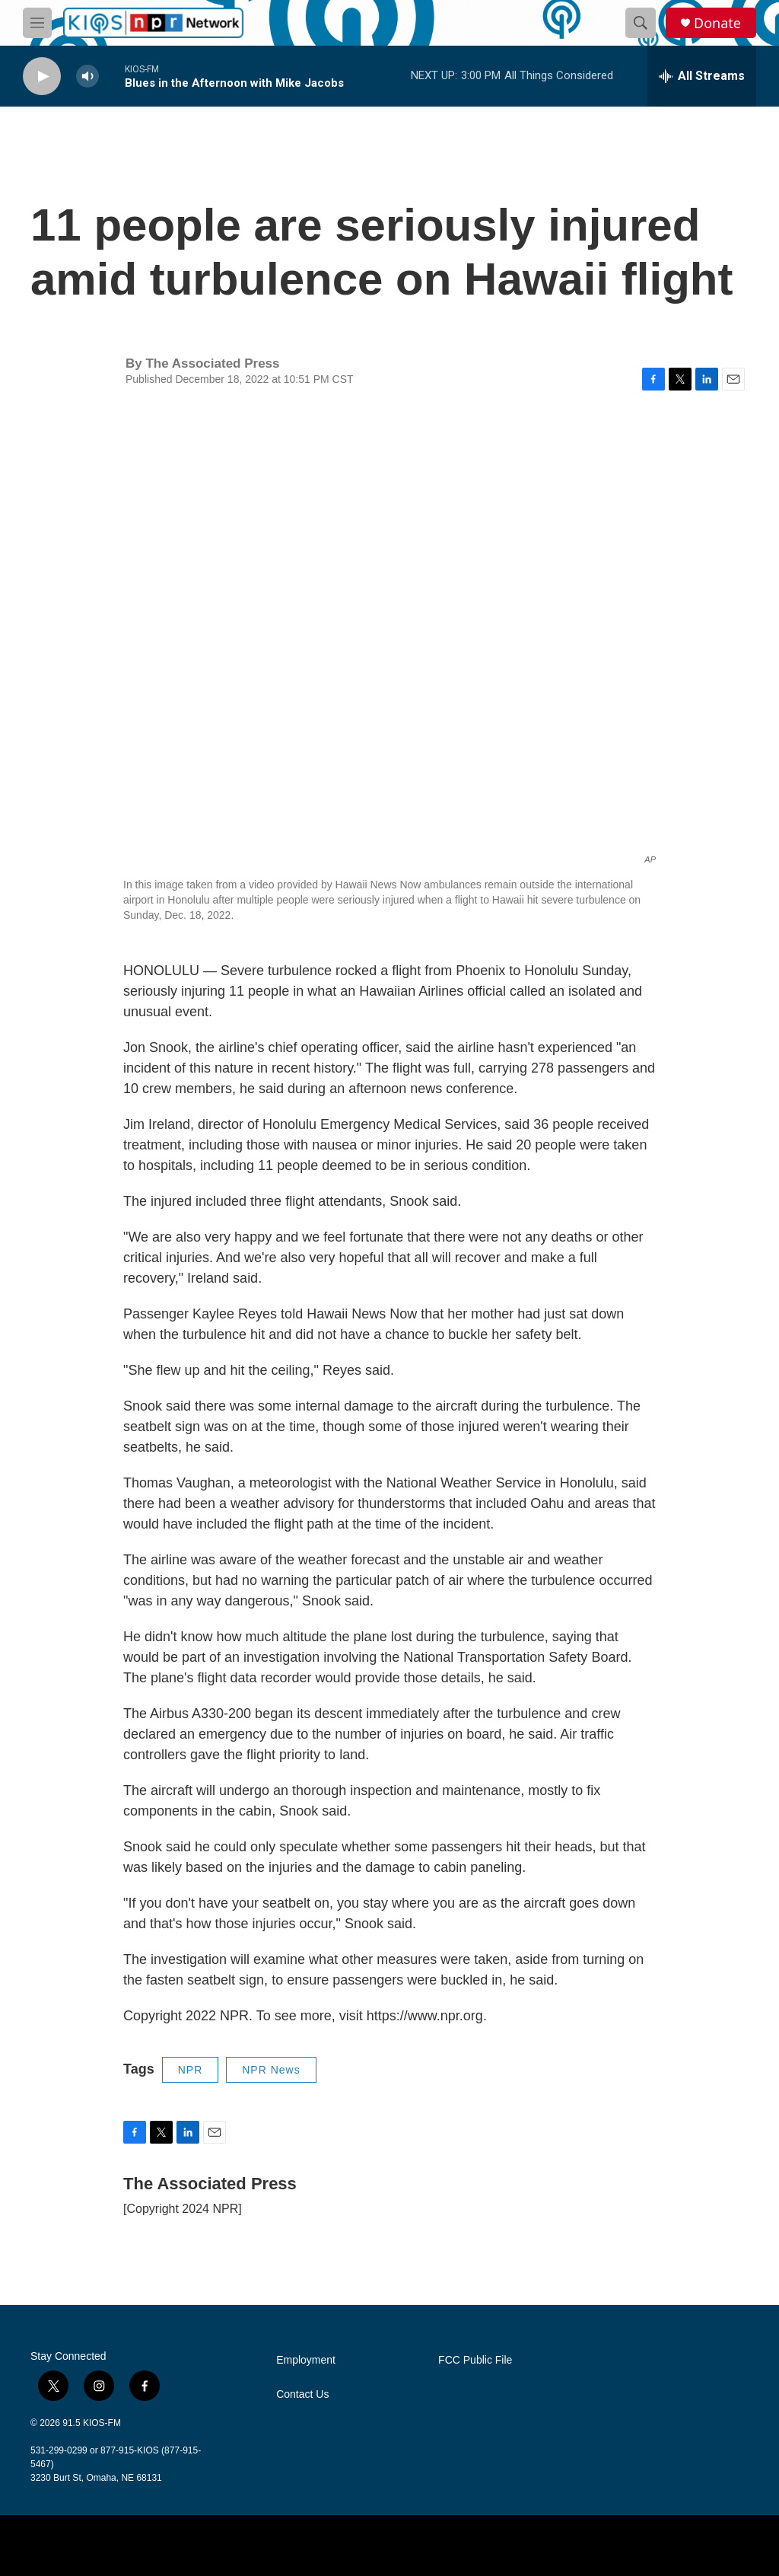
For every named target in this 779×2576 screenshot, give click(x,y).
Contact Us (302, 2394)
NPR (190, 2070)
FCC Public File (475, 2360)
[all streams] (701, 76)
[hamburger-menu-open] (37, 23)
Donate (717, 23)
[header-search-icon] (640, 23)
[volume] (87, 76)
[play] (42, 76)
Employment (305, 2360)
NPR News (271, 2070)
